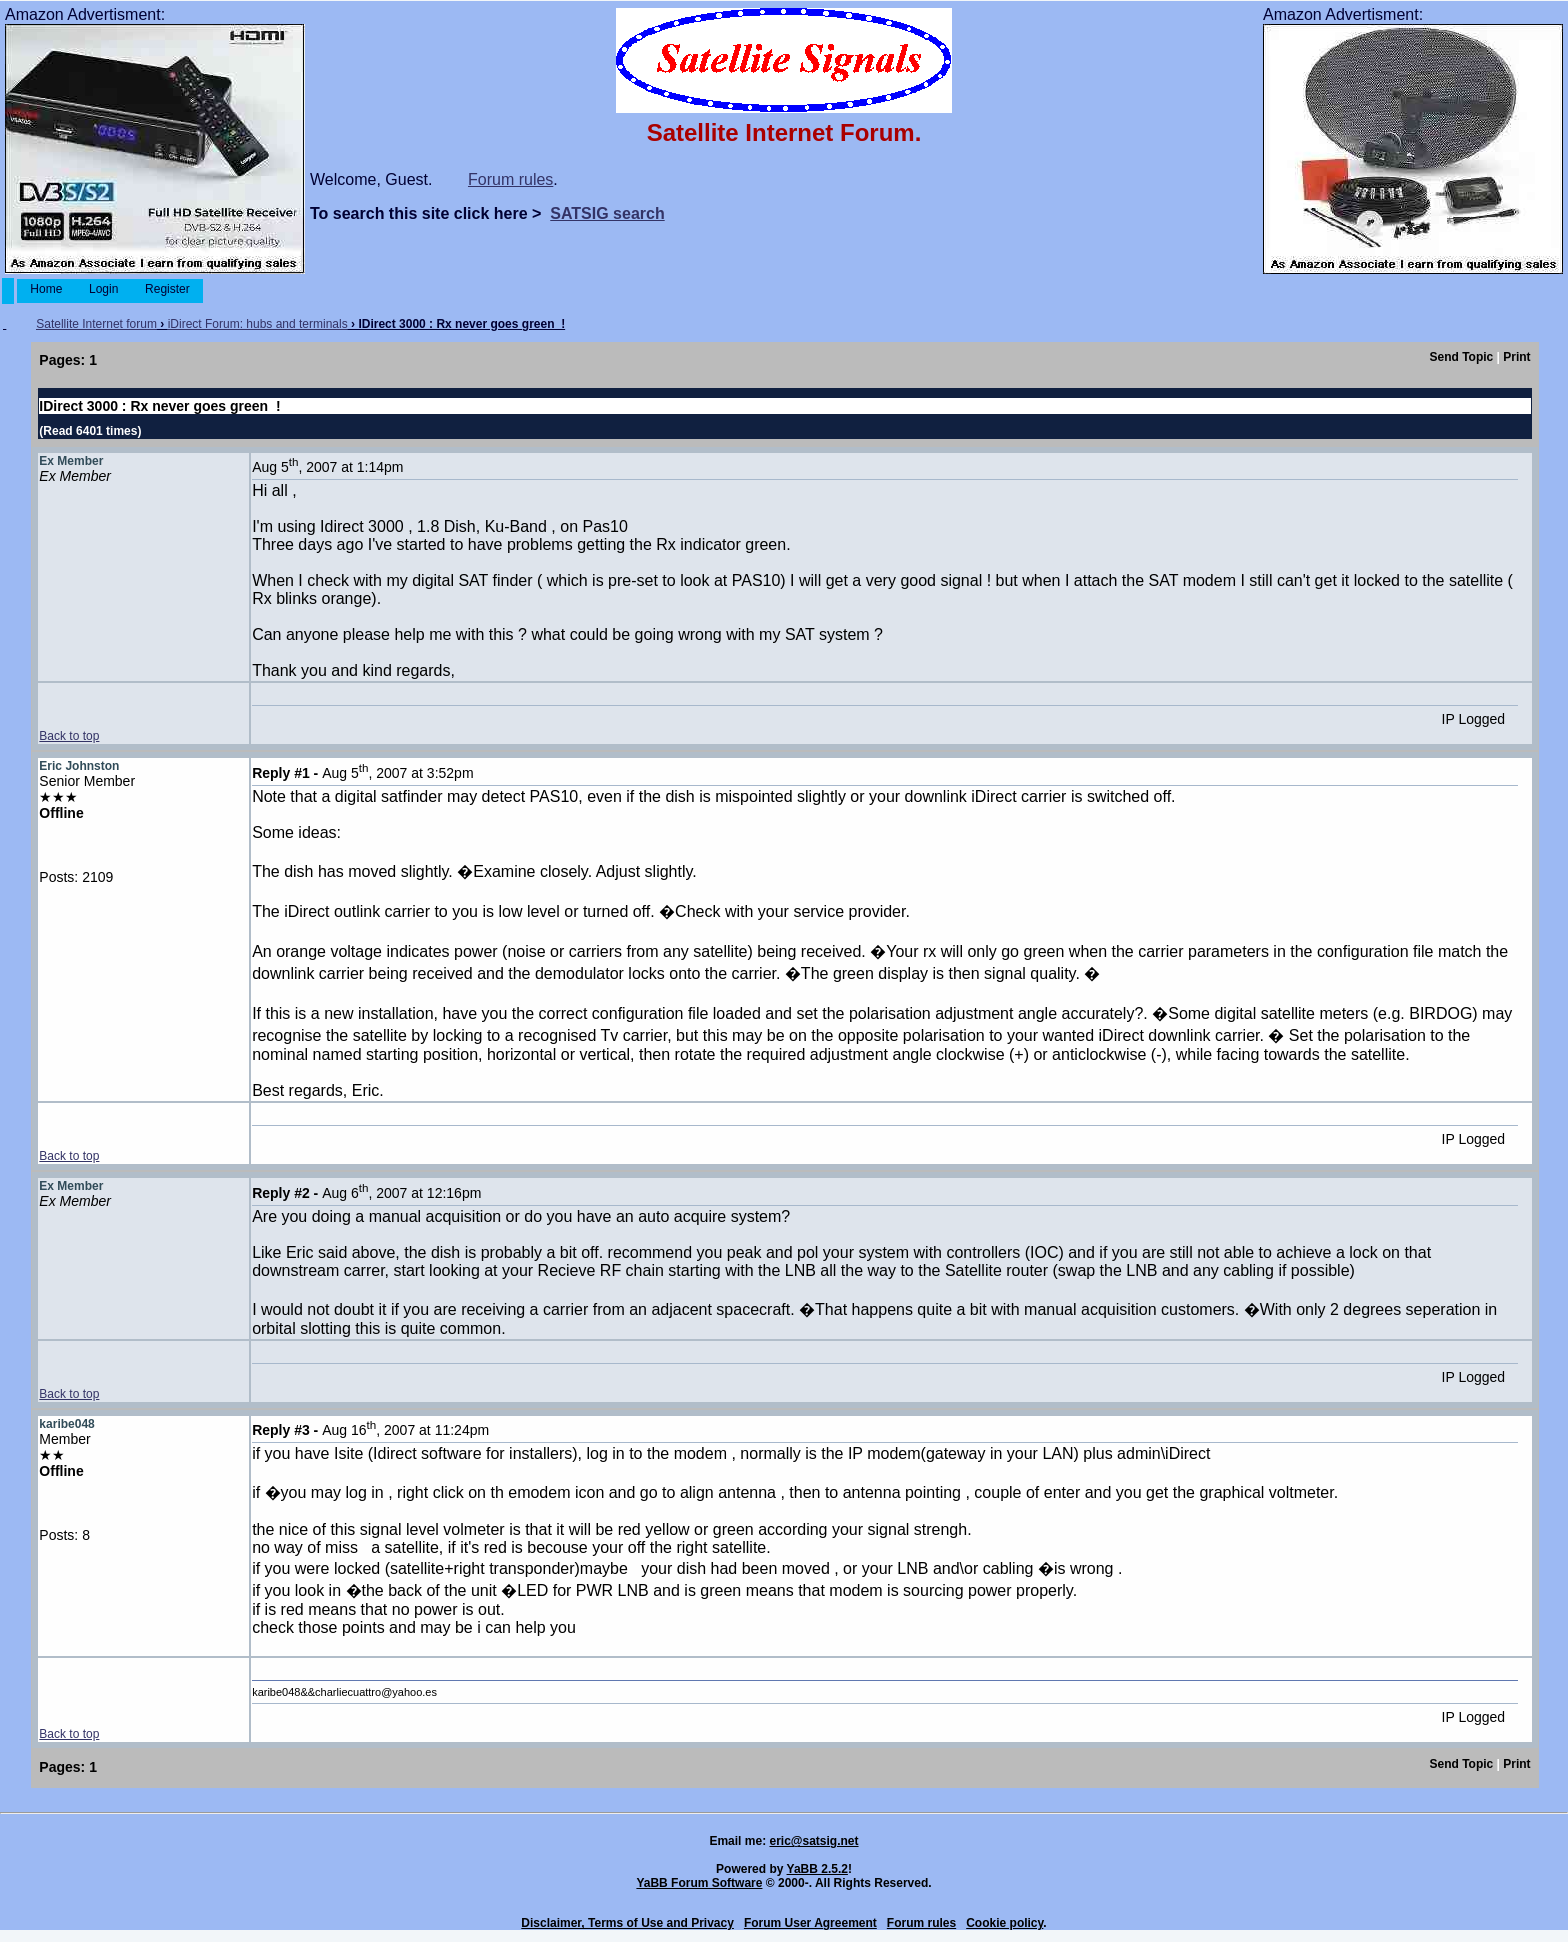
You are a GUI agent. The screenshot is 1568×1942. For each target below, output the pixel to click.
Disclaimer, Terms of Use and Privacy (627, 1923)
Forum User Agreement (810, 1923)
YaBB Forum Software (699, 1883)
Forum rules (510, 179)
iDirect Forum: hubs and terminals (258, 324)
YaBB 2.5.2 (817, 1869)
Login (104, 289)
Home (46, 289)
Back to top (69, 736)
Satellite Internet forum (96, 324)
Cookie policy (1004, 1923)
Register (167, 289)
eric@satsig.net (813, 1841)
